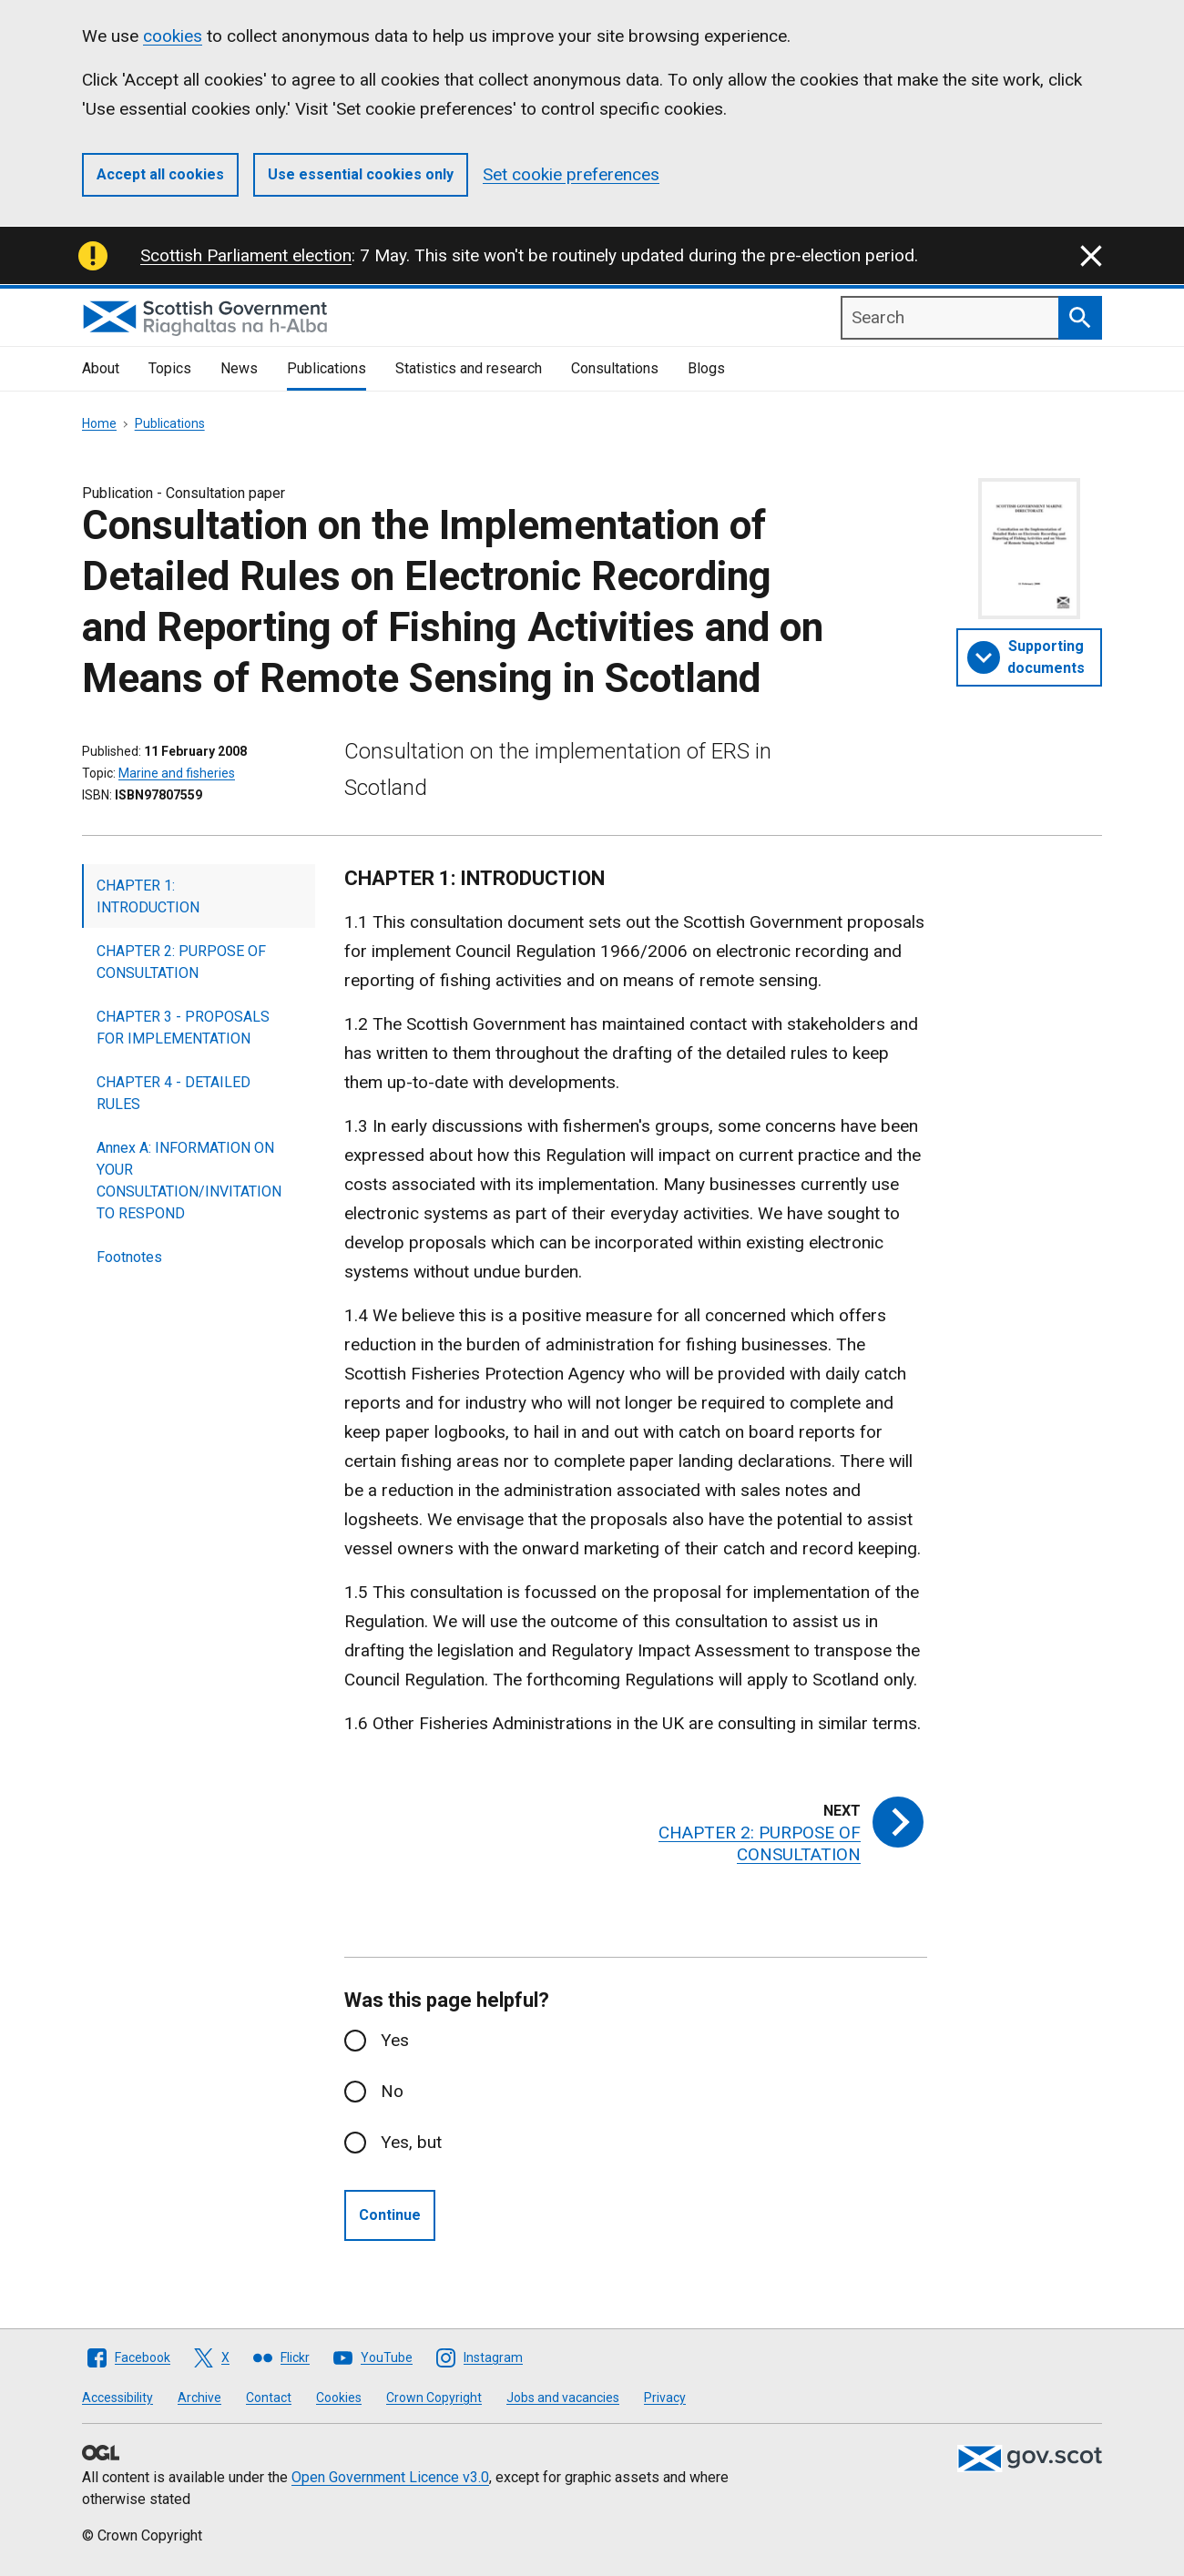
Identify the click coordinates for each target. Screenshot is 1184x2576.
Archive (199, 2397)
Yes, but (411, 2142)
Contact (268, 2397)
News (239, 368)
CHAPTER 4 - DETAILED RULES (173, 1093)
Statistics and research (468, 368)
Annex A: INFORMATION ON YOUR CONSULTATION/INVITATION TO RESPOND (189, 1180)
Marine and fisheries (176, 773)
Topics (169, 368)
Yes (395, 2040)
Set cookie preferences (571, 174)
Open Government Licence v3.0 (390, 2477)
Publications (326, 368)
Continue (390, 2215)
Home (99, 423)
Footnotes (129, 1257)
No (392, 2091)
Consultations (614, 368)
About (100, 368)
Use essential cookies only (361, 174)
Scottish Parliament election (246, 255)
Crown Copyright (434, 2397)
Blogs (706, 368)
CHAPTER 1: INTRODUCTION (148, 896)
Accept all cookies (160, 174)
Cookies (339, 2397)
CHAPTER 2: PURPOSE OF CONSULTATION (181, 962)
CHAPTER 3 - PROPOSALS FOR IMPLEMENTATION (183, 1027)
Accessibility (117, 2397)
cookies (172, 35)
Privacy (665, 2397)
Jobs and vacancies (562, 2397)
